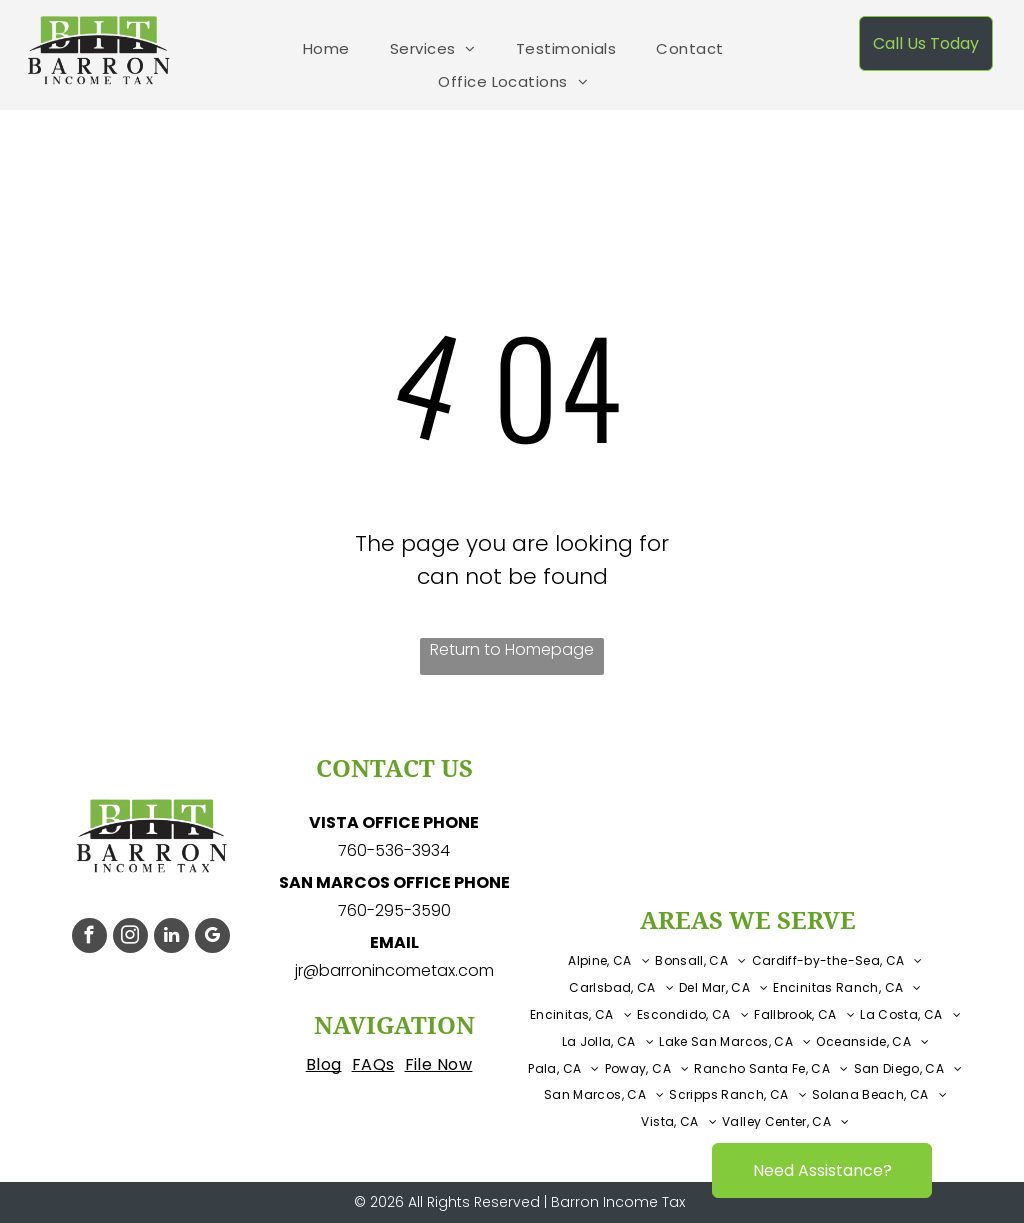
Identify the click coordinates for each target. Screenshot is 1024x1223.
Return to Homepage (512, 649)
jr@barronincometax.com (394, 970)
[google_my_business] (212, 938)
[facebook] (89, 938)
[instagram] (130, 938)
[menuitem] (326, 49)
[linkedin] (171, 938)
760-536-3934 (394, 850)
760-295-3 (379, 910)
